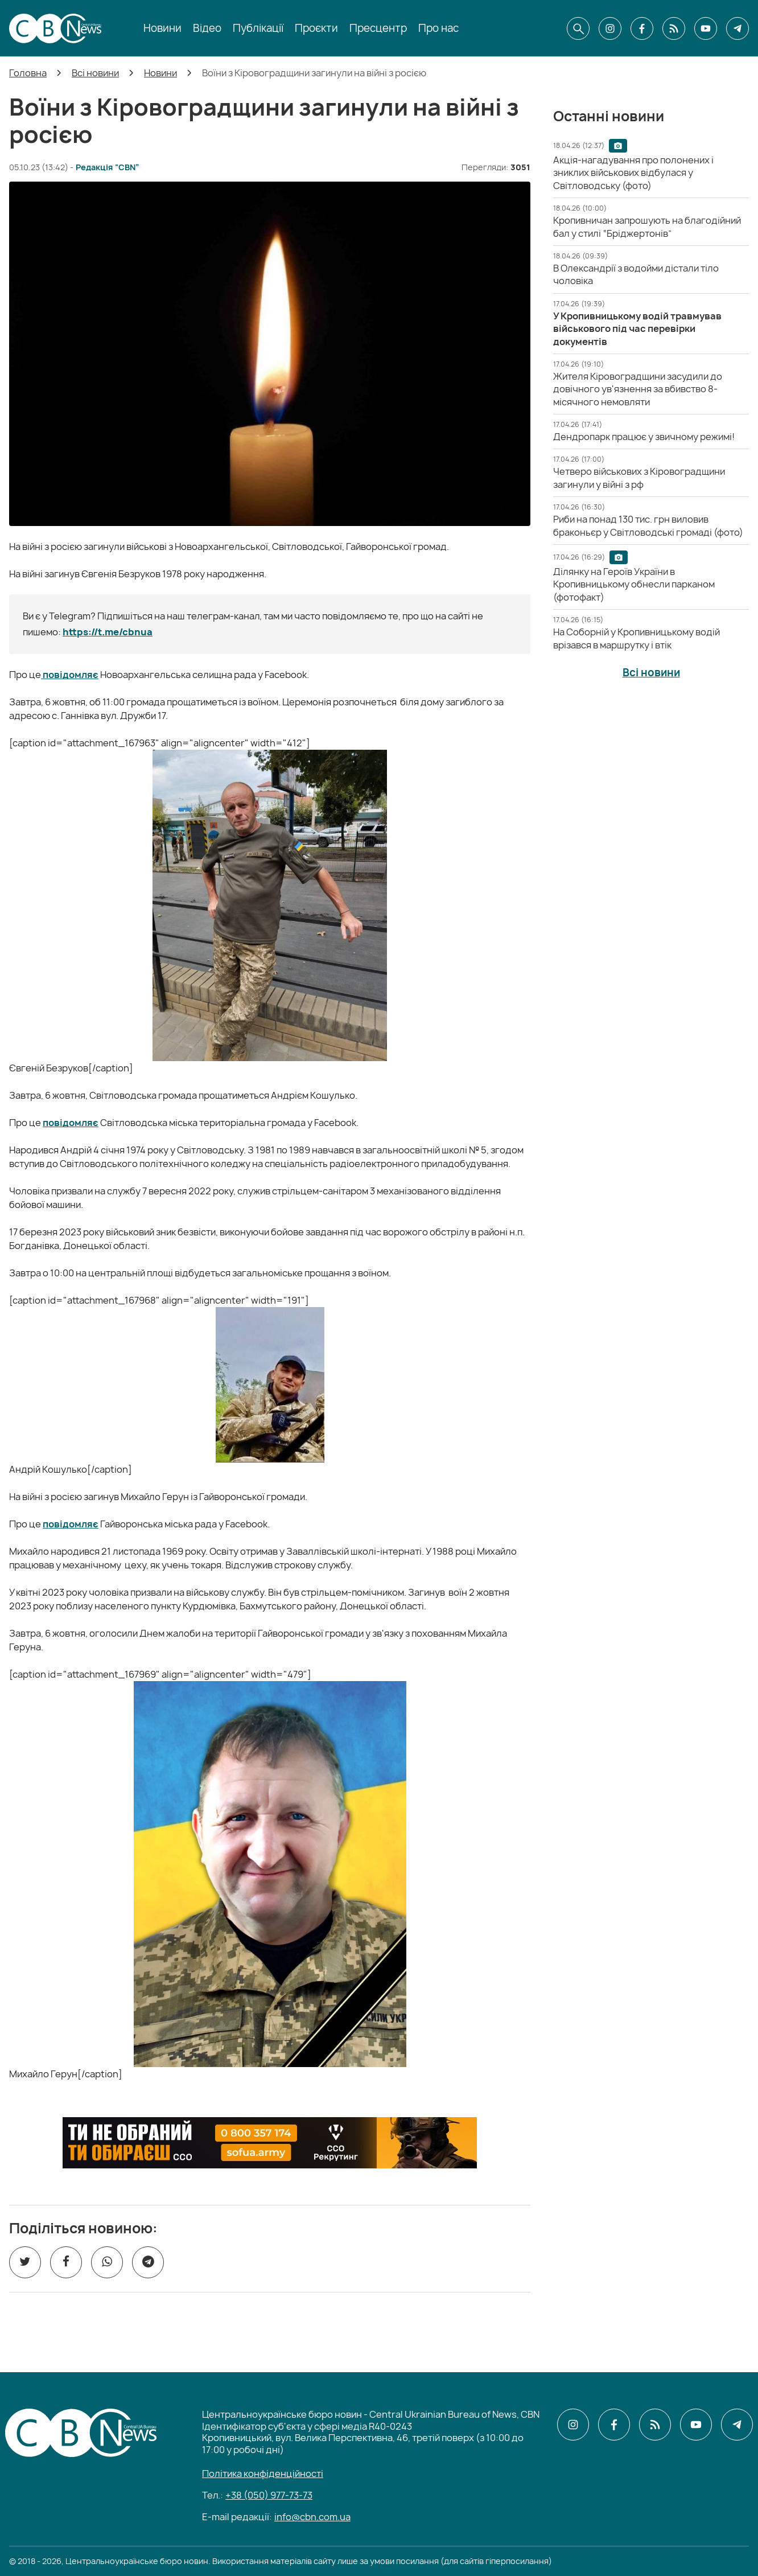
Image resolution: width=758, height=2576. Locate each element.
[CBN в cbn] (673, 28)
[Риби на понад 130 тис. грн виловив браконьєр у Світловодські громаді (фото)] (648, 525)
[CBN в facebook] (642, 28)
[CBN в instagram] (610, 28)
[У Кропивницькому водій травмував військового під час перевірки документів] (637, 329)
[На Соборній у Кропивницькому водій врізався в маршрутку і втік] (636, 638)
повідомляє (69, 674)
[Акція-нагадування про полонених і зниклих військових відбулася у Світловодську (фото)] (633, 173)
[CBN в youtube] (705, 28)
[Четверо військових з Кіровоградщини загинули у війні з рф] (639, 477)
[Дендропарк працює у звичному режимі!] (644, 436)
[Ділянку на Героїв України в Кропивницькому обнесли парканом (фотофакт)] (634, 584)
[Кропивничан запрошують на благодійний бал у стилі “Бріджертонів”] (647, 226)
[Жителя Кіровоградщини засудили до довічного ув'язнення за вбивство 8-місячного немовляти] (637, 389)
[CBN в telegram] (737, 28)
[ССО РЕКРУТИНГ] (270, 2142)
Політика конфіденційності (262, 2473)
